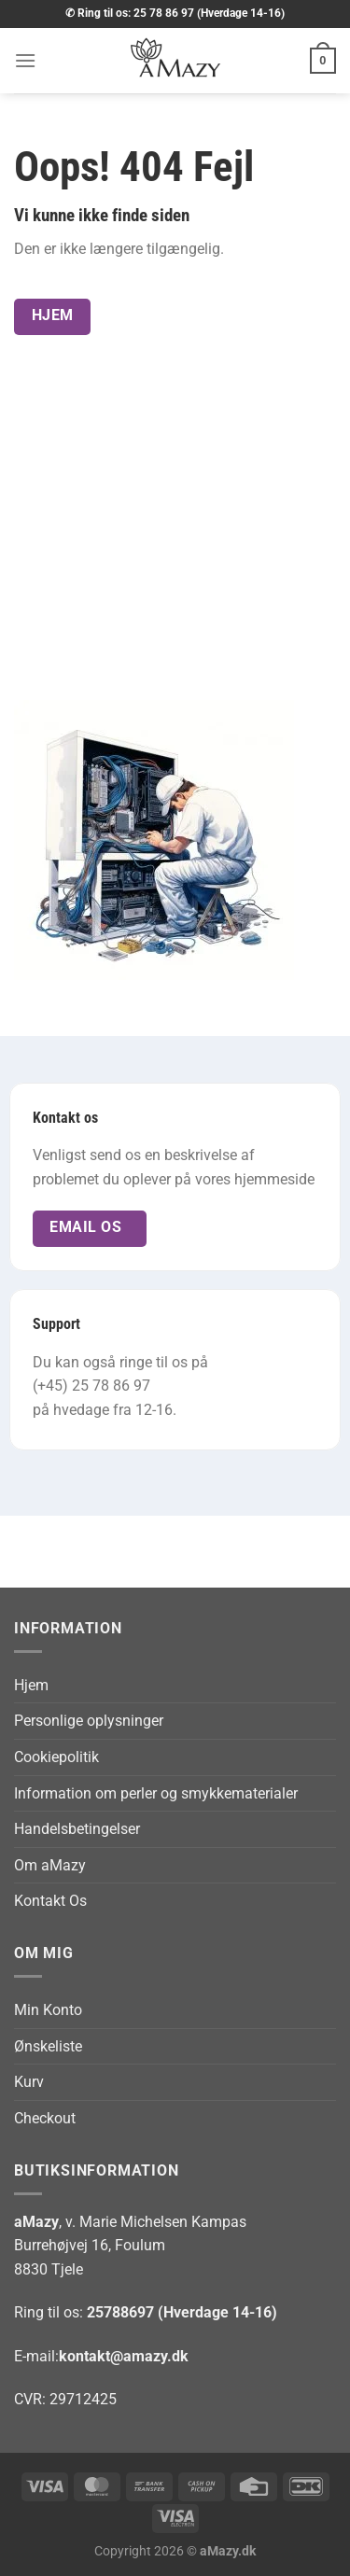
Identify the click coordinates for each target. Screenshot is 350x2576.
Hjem (31, 1685)
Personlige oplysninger (88, 1720)
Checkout (45, 2118)
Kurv (29, 2082)
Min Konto (48, 2010)
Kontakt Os (50, 1901)
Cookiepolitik (56, 1757)
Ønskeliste (48, 2046)
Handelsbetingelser (77, 1829)
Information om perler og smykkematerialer (156, 1793)
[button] (25, 60)
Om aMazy (50, 1865)
